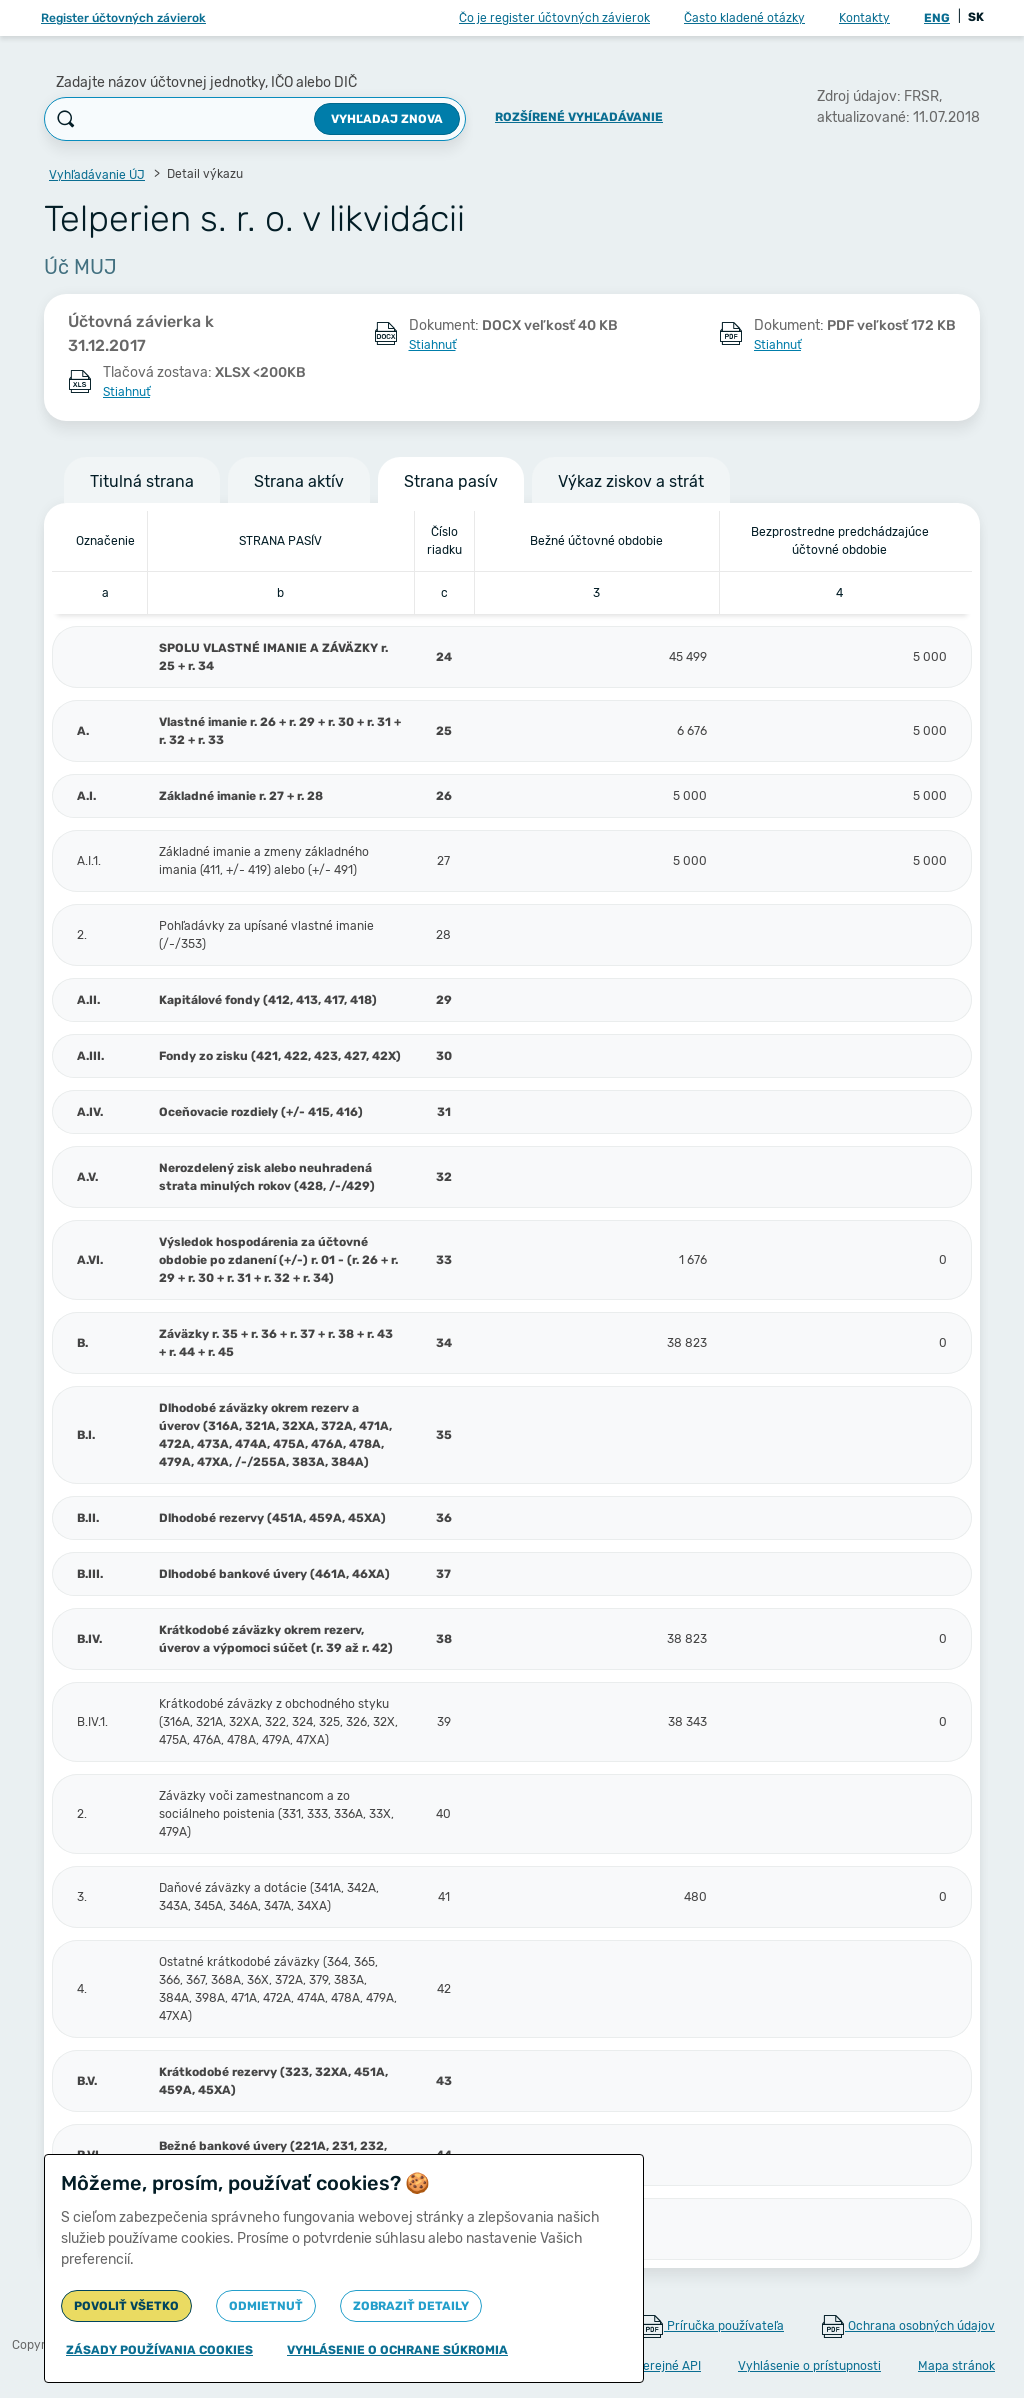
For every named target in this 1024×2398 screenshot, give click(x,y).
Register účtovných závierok (123, 18)
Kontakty (864, 18)
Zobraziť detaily (411, 2306)
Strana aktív (299, 481)
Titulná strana (142, 481)
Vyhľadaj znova (387, 119)
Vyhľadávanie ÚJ (97, 175)
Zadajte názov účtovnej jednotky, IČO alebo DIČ (206, 82)
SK (976, 17)
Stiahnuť (432, 345)
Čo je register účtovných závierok (554, 18)
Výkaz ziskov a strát (631, 481)
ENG (937, 18)
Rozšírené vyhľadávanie (579, 117)
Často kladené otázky (744, 18)
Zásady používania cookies (159, 2350)
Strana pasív (451, 481)
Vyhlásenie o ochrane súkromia (397, 2350)
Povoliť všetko (126, 2306)
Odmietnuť (266, 2306)
